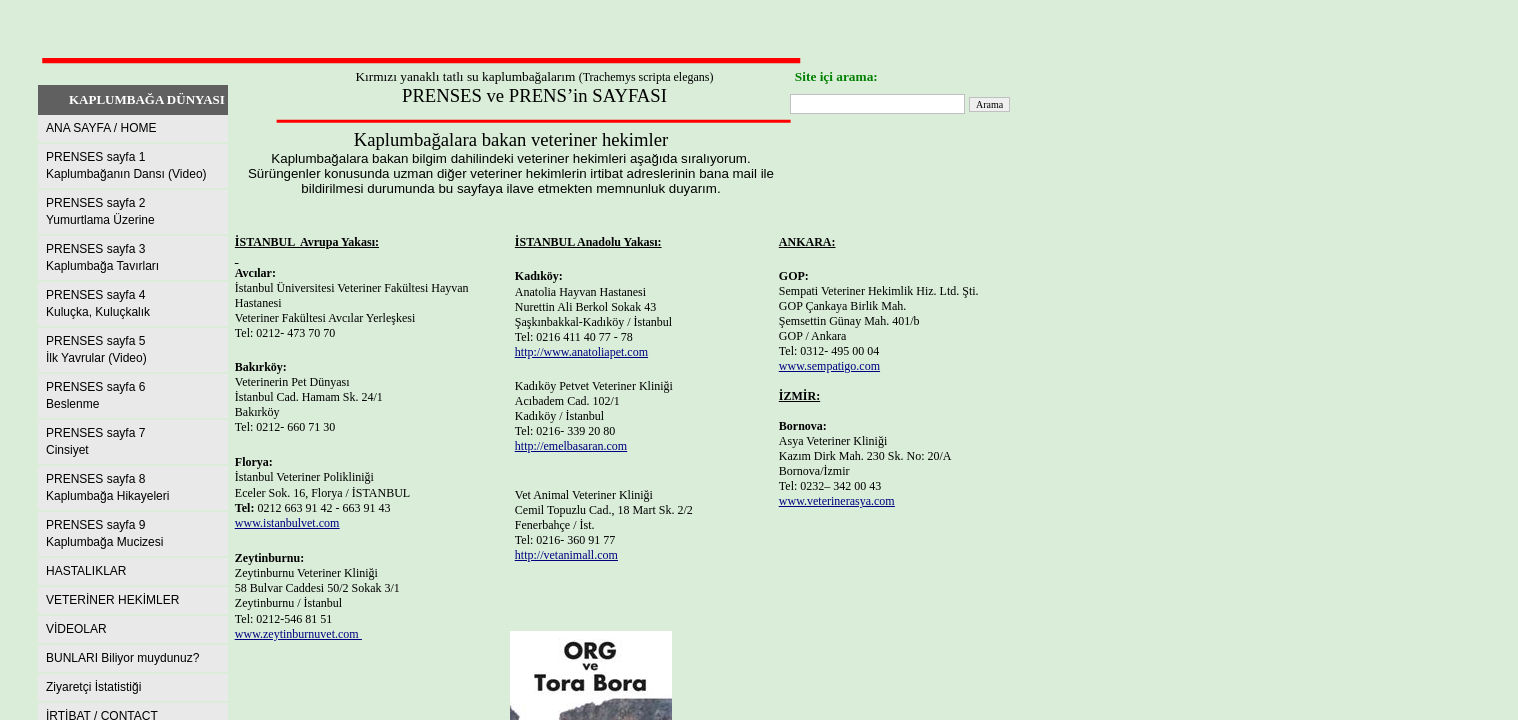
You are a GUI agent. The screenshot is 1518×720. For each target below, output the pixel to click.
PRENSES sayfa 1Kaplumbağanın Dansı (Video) (126, 165)
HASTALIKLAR (86, 571)
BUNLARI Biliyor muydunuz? (122, 658)
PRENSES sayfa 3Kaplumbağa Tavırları (102, 257)
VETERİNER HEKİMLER (112, 600)
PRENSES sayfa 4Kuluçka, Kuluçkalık (98, 303)
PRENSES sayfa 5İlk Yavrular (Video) (96, 349)
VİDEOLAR (76, 629)
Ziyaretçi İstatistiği (93, 687)
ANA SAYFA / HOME (101, 128)
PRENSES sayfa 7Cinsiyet (95, 441)
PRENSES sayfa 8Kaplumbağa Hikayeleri (107, 487)
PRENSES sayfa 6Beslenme (95, 395)
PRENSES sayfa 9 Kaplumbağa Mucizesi (104, 533)
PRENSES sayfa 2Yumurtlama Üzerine (100, 211)
